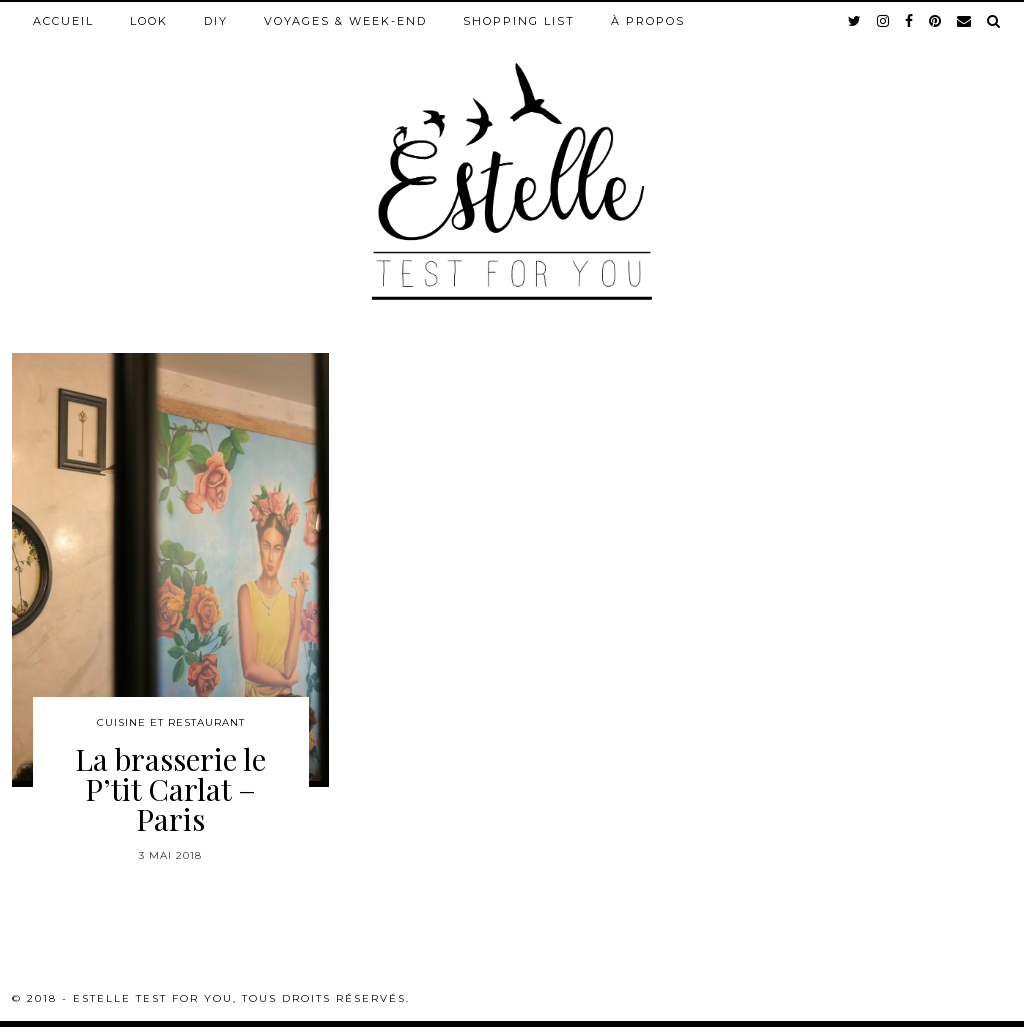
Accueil (63, 21)
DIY (216, 21)
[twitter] (855, 21)
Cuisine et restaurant (171, 722)
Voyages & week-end (345, 21)
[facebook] (910, 21)
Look (149, 21)
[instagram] (884, 21)
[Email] (965, 21)
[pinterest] (936, 21)
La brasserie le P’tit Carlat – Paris (170, 789)
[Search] (994, 21)
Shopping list (519, 21)
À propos (648, 21)
